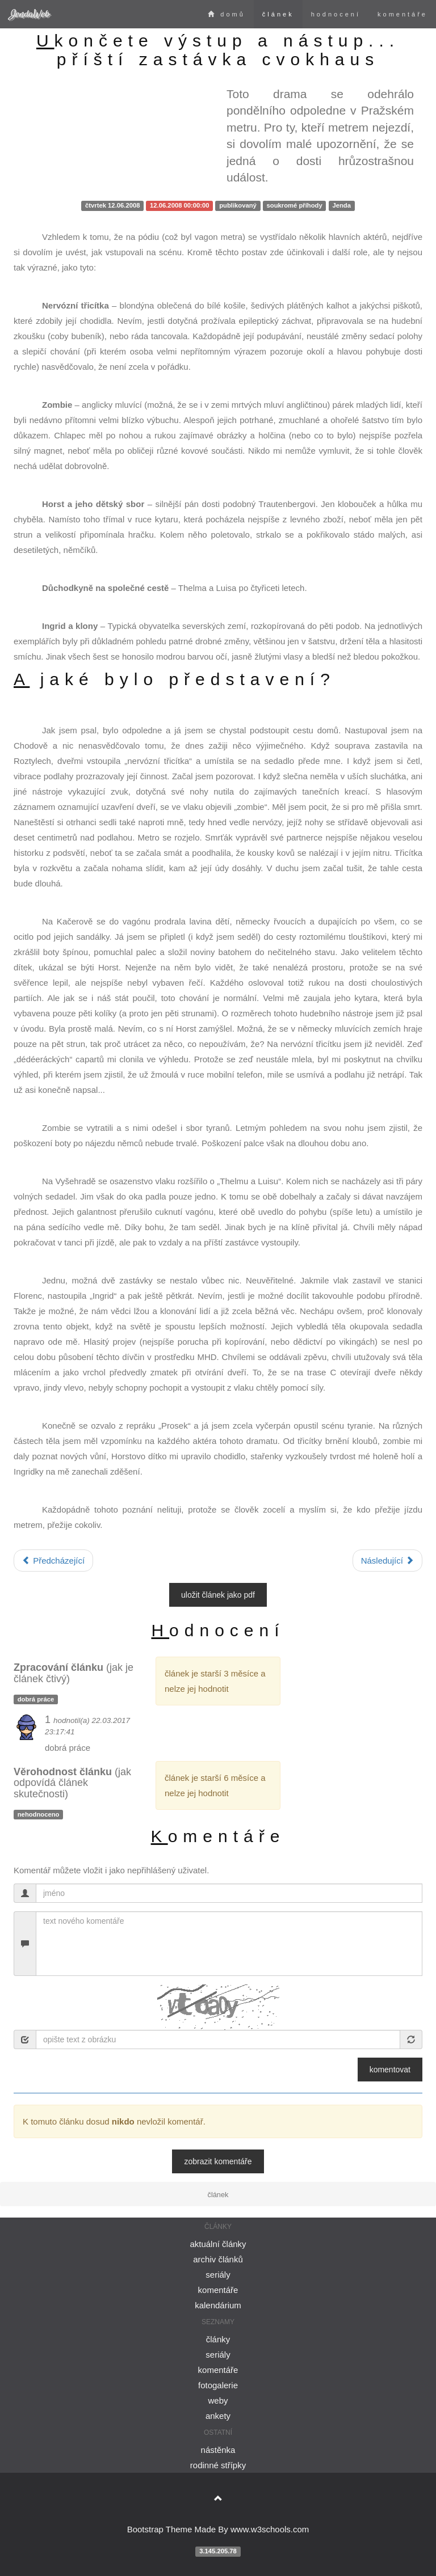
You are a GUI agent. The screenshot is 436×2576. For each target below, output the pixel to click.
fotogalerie (218, 2385)
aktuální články (218, 2244)
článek (278, 14)
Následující (387, 1560)
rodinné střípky (218, 2465)
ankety (218, 2416)
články (218, 2339)
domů (226, 14)
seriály (218, 2274)
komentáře (402, 14)
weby (218, 2400)
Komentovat (390, 2069)
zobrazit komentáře (217, 2161)
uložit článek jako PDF (218, 1594)
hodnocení (335, 14)
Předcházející (53, 1560)
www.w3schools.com (269, 2529)
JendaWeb (29, 14)
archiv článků (218, 2259)
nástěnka (218, 2450)
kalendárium (218, 2305)
